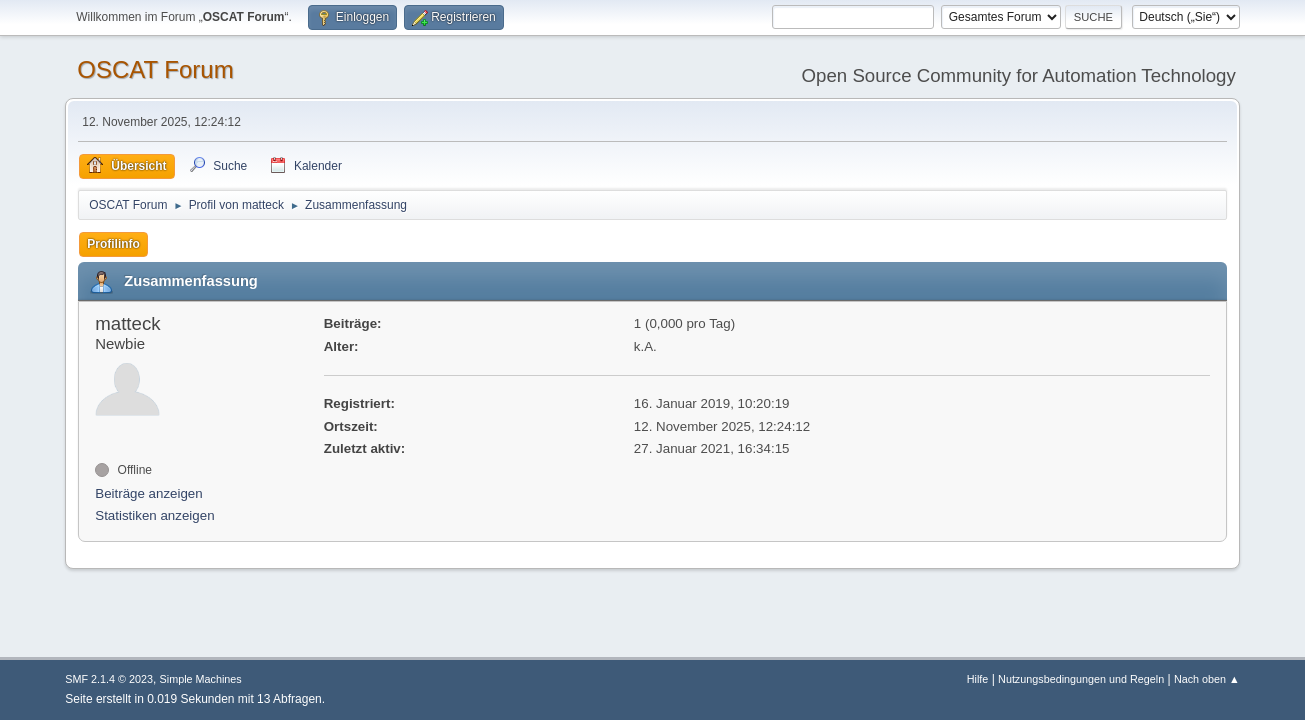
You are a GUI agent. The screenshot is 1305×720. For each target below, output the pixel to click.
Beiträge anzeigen (148, 493)
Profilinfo (113, 244)
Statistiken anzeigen (154, 515)
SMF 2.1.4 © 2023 (109, 679)
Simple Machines (201, 679)
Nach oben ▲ (1207, 679)
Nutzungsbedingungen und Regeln (1081, 679)
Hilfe (978, 679)
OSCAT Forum (155, 69)
